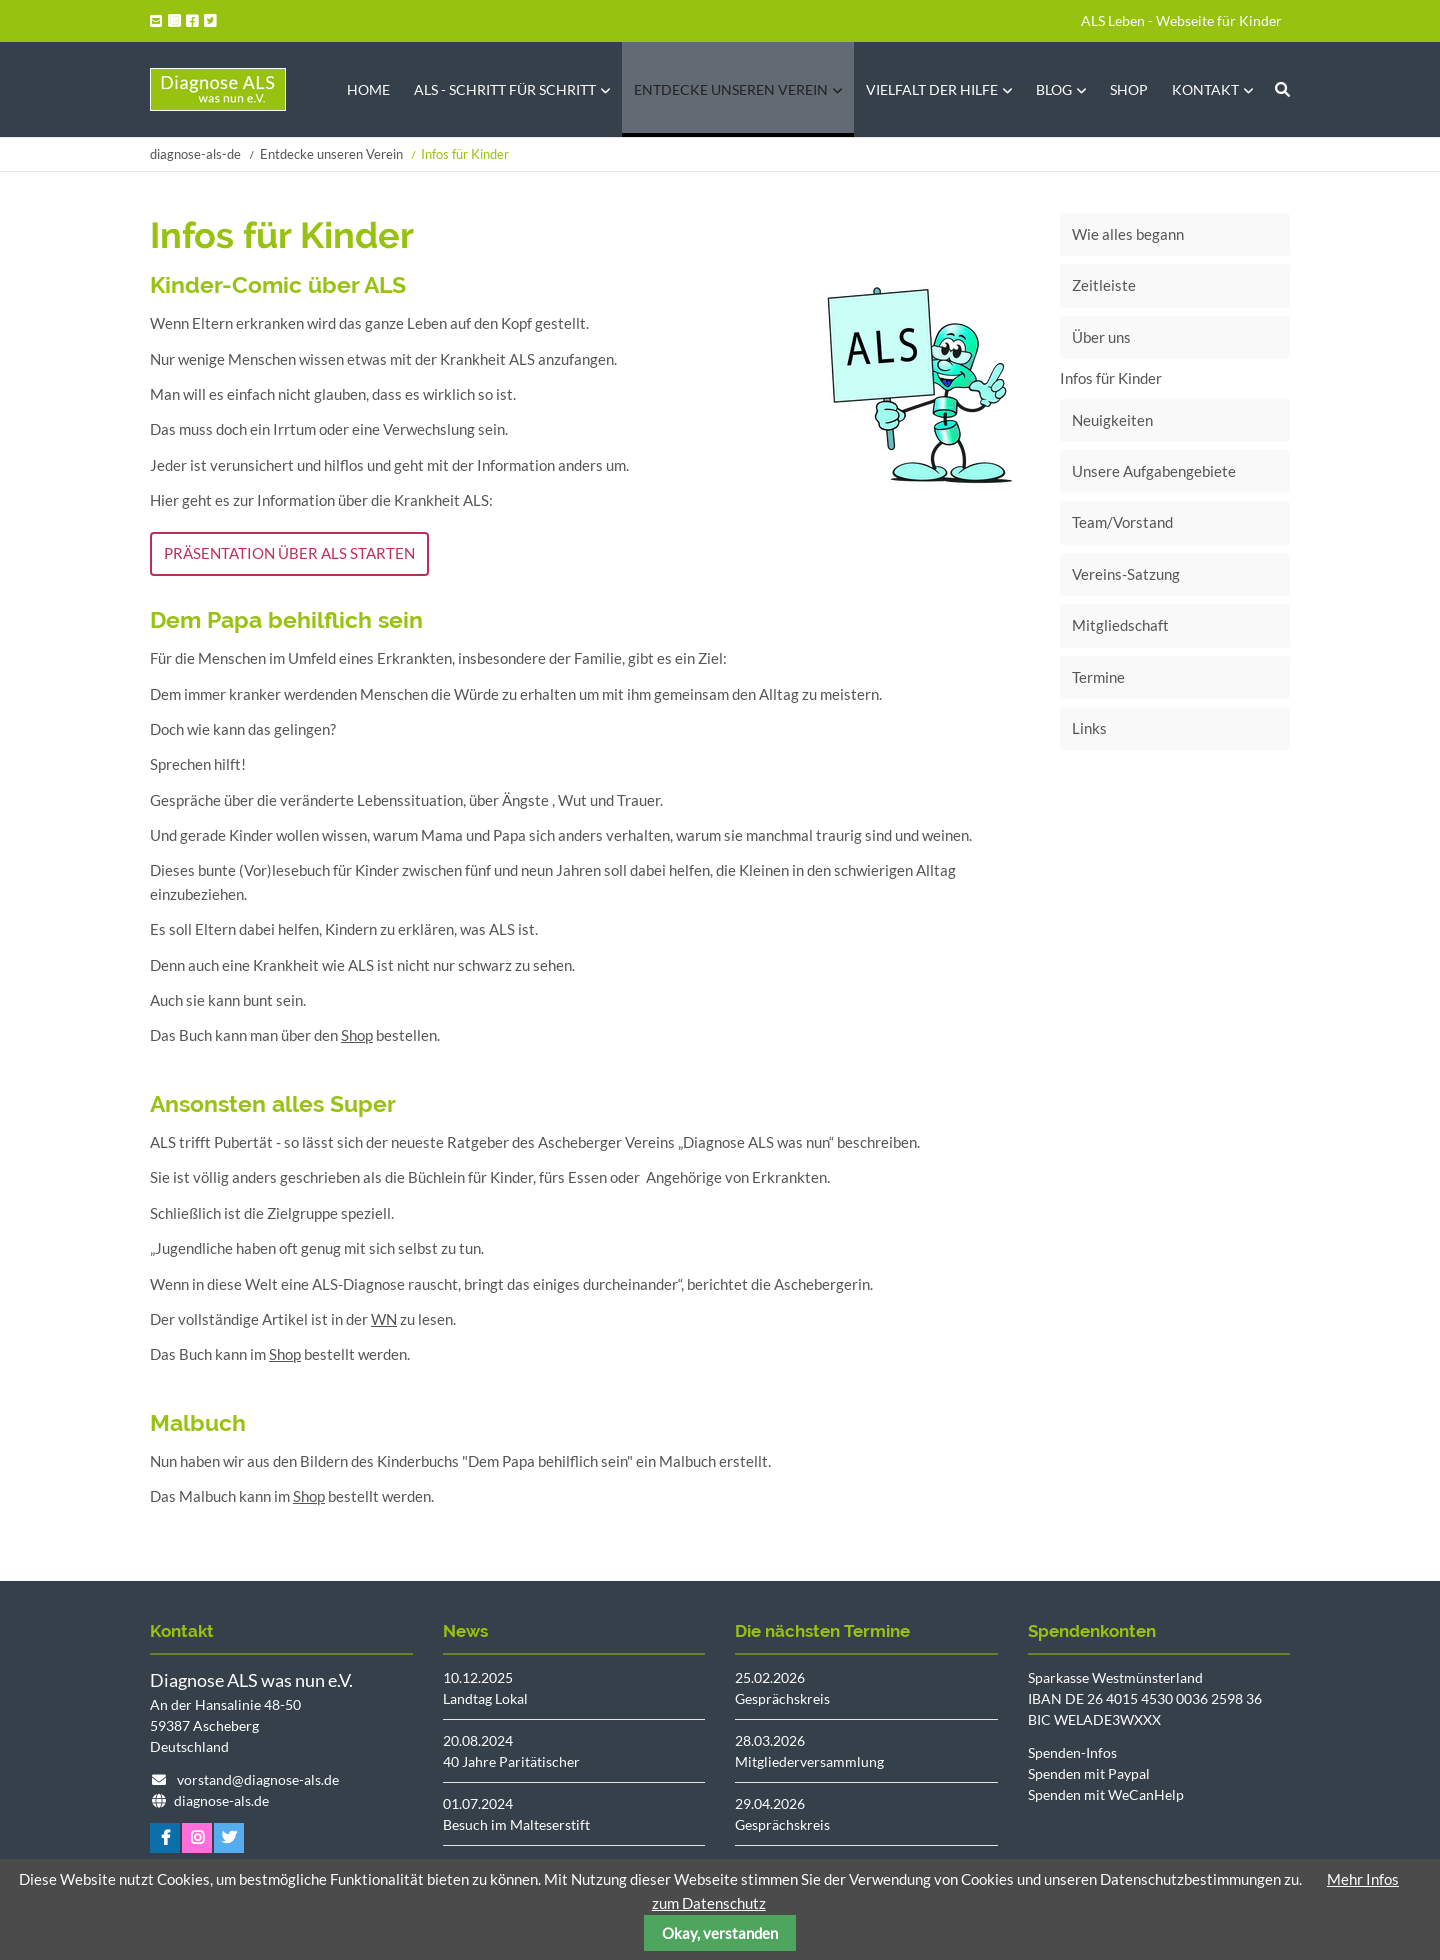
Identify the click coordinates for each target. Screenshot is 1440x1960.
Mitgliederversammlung (809, 1761)
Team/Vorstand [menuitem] (1122, 522)
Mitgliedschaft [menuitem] (1120, 625)
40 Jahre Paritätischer (511, 1761)
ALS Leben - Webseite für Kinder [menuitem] (1181, 20)
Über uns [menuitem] (1101, 337)
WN (384, 1319)
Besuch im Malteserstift (516, 1824)
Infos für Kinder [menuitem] (1111, 378)
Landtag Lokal (485, 1698)
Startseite (218, 89)
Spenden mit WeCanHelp (1106, 1794)
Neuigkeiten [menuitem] (1112, 420)
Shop (357, 1035)
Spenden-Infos (1072, 1752)
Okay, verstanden (720, 1933)
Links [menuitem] (1089, 728)
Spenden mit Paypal (1089, 1773)
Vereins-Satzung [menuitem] (1126, 574)
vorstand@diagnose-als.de (258, 1779)
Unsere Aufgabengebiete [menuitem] (1154, 471)
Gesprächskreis (782, 1698)
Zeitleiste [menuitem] (1104, 285)
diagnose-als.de (221, 1800)
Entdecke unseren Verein (331, 154)
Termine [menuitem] (1098, 677)
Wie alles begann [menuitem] (1128, 234)
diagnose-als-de (195, 154)
